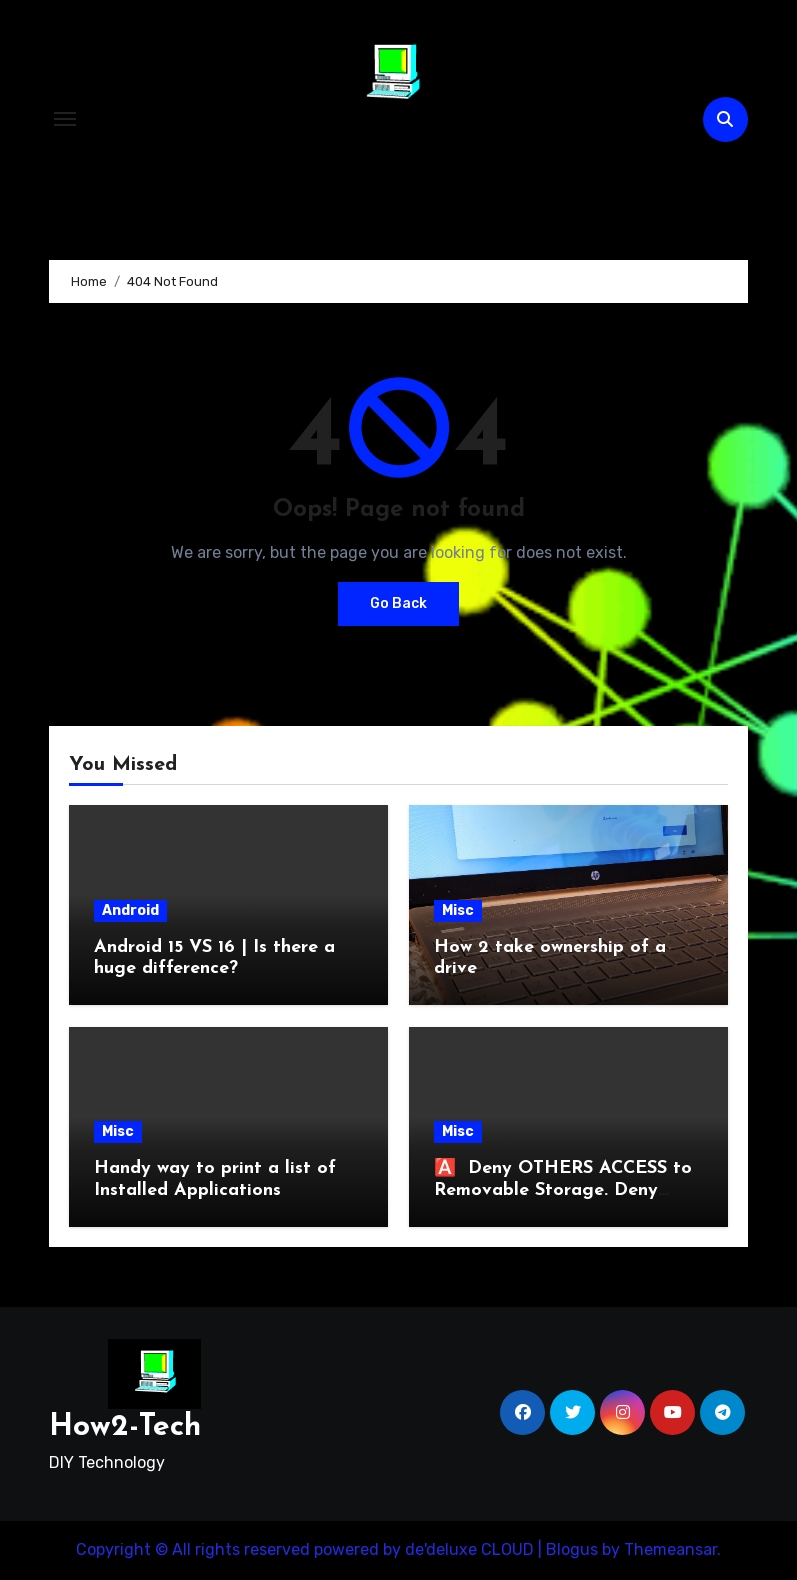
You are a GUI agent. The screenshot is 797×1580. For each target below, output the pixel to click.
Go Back (398, 603)
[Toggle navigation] (65, 119)
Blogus (572, 1549)
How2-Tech (392, 149)
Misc (458, 910)
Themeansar (670, 1549)
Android (130, 910)
